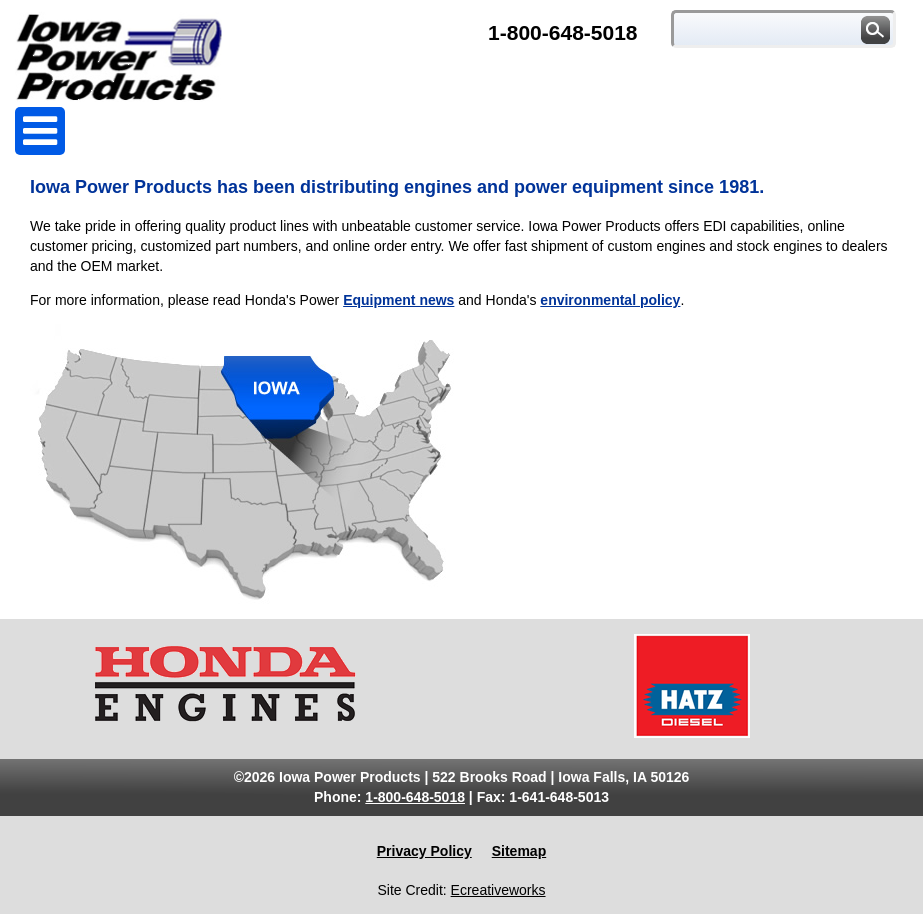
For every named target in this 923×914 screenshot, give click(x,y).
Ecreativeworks (498, 890)
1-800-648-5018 (562, 32)
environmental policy (610, 300)
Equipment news (398, 300)
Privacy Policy (424, 851)
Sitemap (519, 851)
